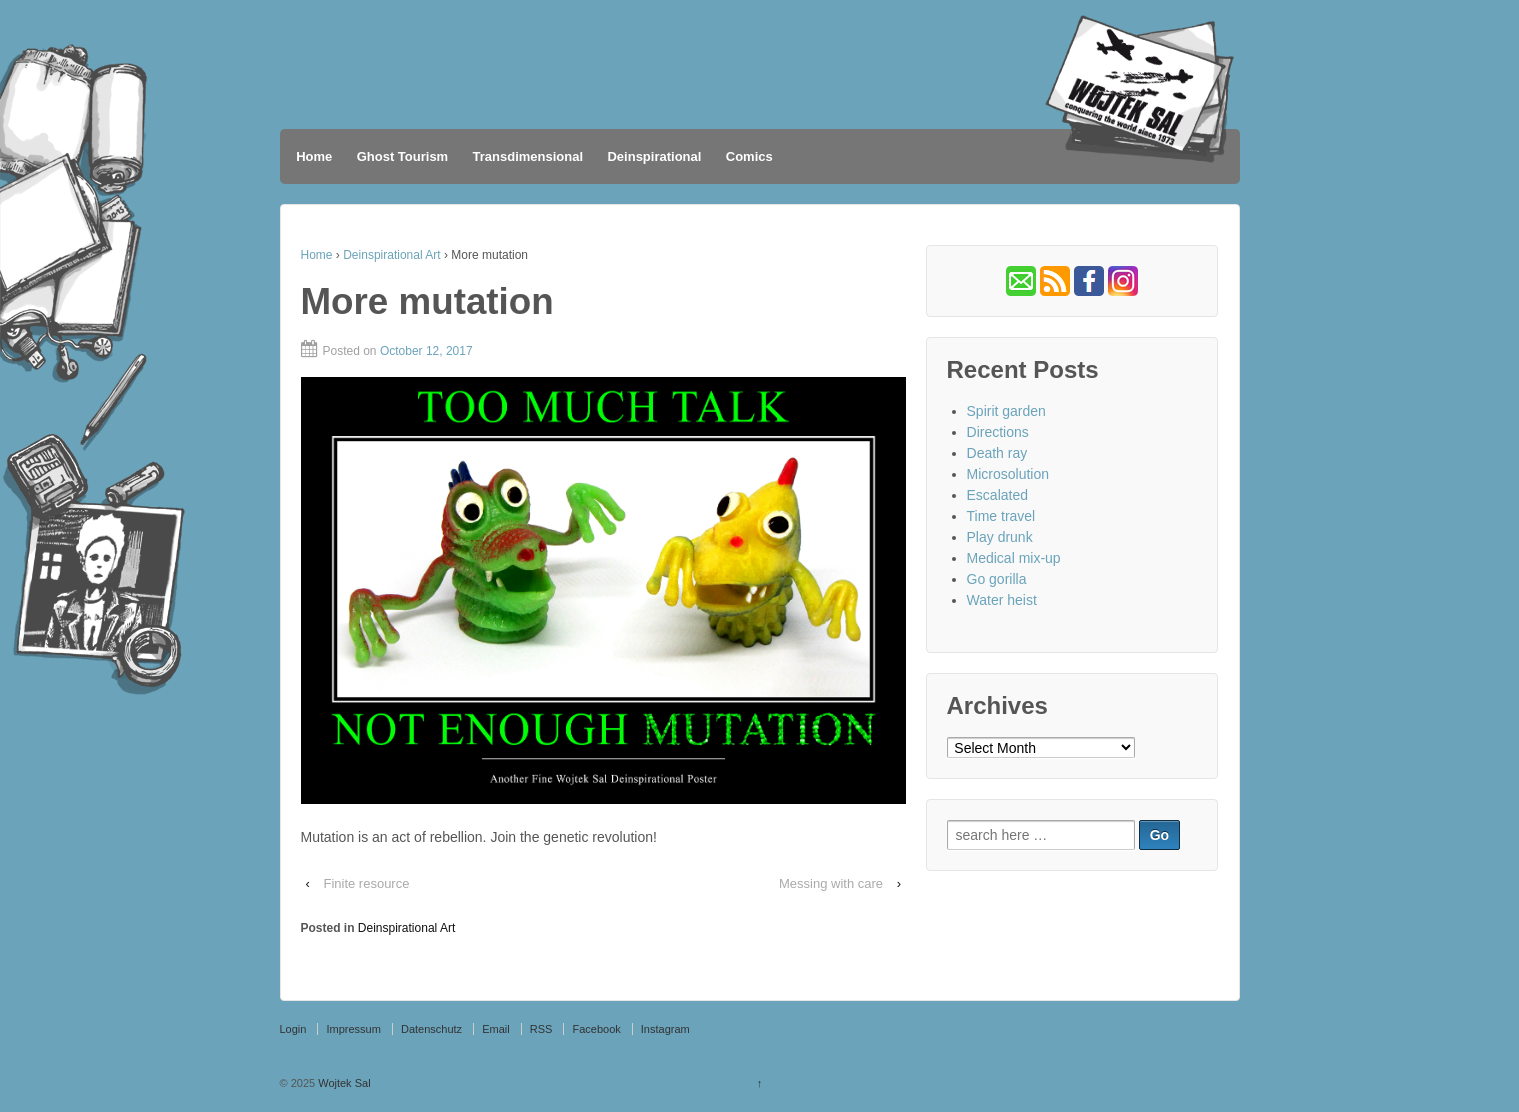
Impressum (353, 1029)
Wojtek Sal (342, 1083)
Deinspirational (654, 156)
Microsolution (1008, 474)
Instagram (665, 1029)
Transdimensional (528, 156)
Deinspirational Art (391, 255)
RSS (541, 1029)
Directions (998, 432)
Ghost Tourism (402, 156)
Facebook (596, 1029)
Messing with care (831, 883)
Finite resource (366, 883)
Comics (749, 156)
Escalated (997, 495)
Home (314, 156)
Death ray (997, 453)
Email (496, 1029)
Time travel (1001, 516)
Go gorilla (997, 579)
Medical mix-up (1014, 558)
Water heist (1002, 600)
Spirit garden (1006, 411)
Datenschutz (431, 1029)
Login (293, 1029)
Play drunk (1000, 537)
